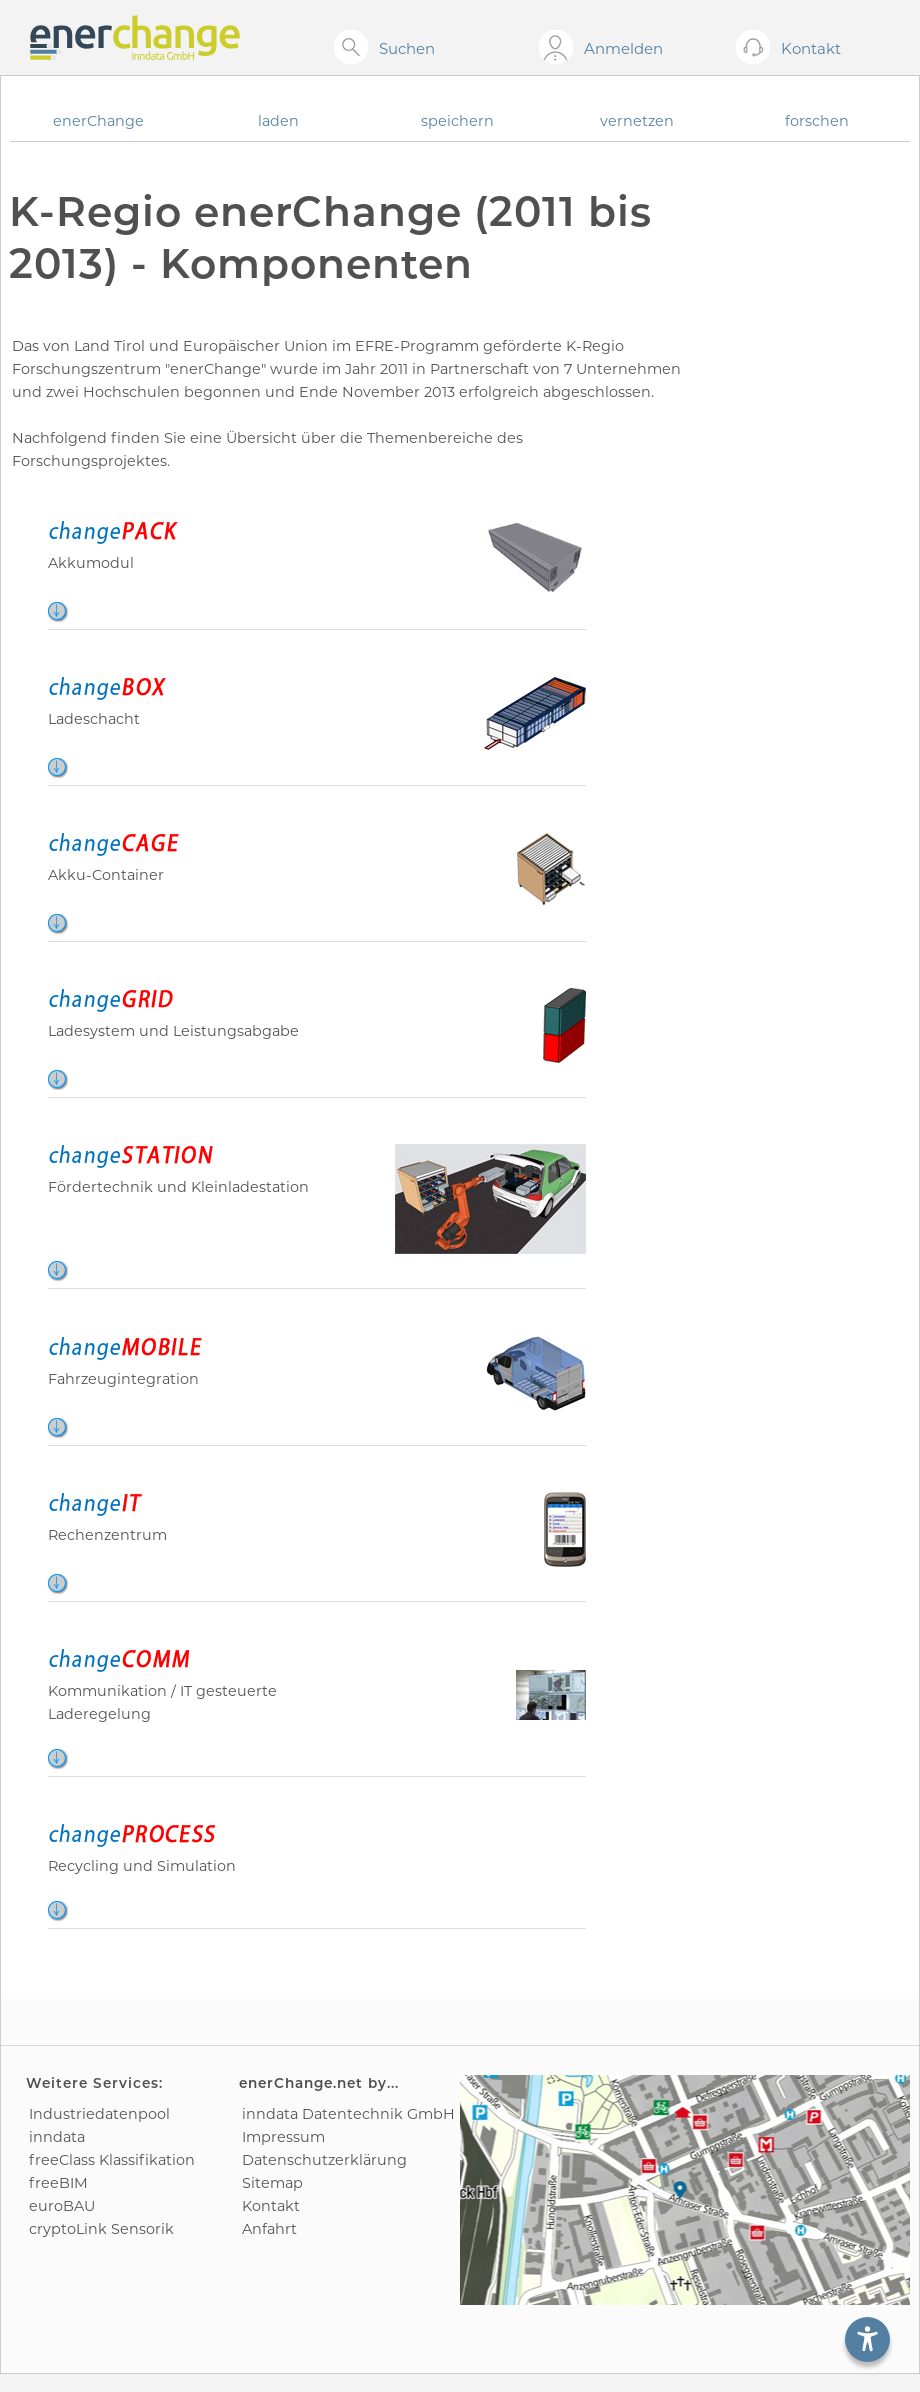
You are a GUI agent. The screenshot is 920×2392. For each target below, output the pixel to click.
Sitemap (272, 2183)
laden (278, 121)
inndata (57, 2137)
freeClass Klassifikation (112, 2160)
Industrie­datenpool (99, 2114)
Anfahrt (269, 2229)
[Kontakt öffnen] (756, 48)
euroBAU (62, 2206)
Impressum (283, 2137)
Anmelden (623, 48)
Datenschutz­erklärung (324, 2160)
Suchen (407, 48)
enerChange (98, 121)
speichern (457, 121)
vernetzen (637, 121)
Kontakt (271, 2206)
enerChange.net (301, 2083)
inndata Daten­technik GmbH (348, 2114)
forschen (817, 121)
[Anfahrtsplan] (685, 2190)
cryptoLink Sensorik (101, 2229)
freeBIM (58, 2183)
